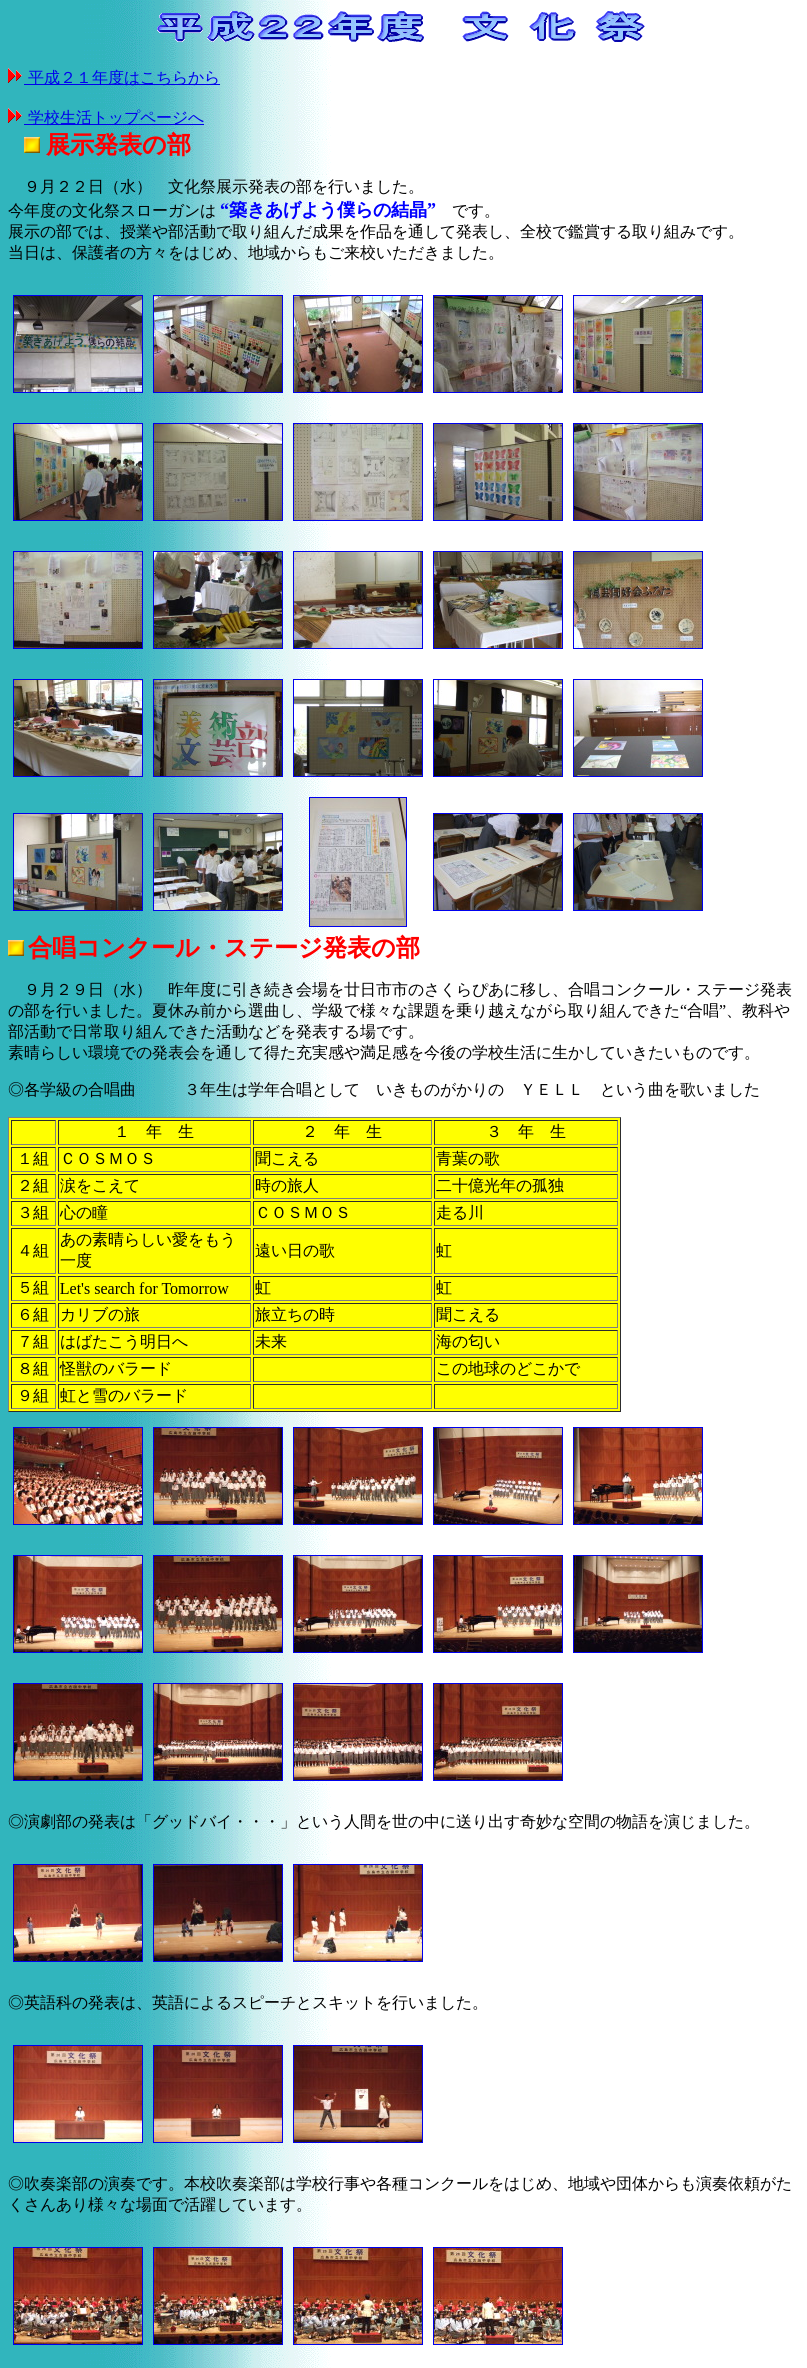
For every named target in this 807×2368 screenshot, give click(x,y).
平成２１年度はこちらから (122, 77)
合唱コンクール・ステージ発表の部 (224, 948)
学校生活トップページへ (114, 117)
